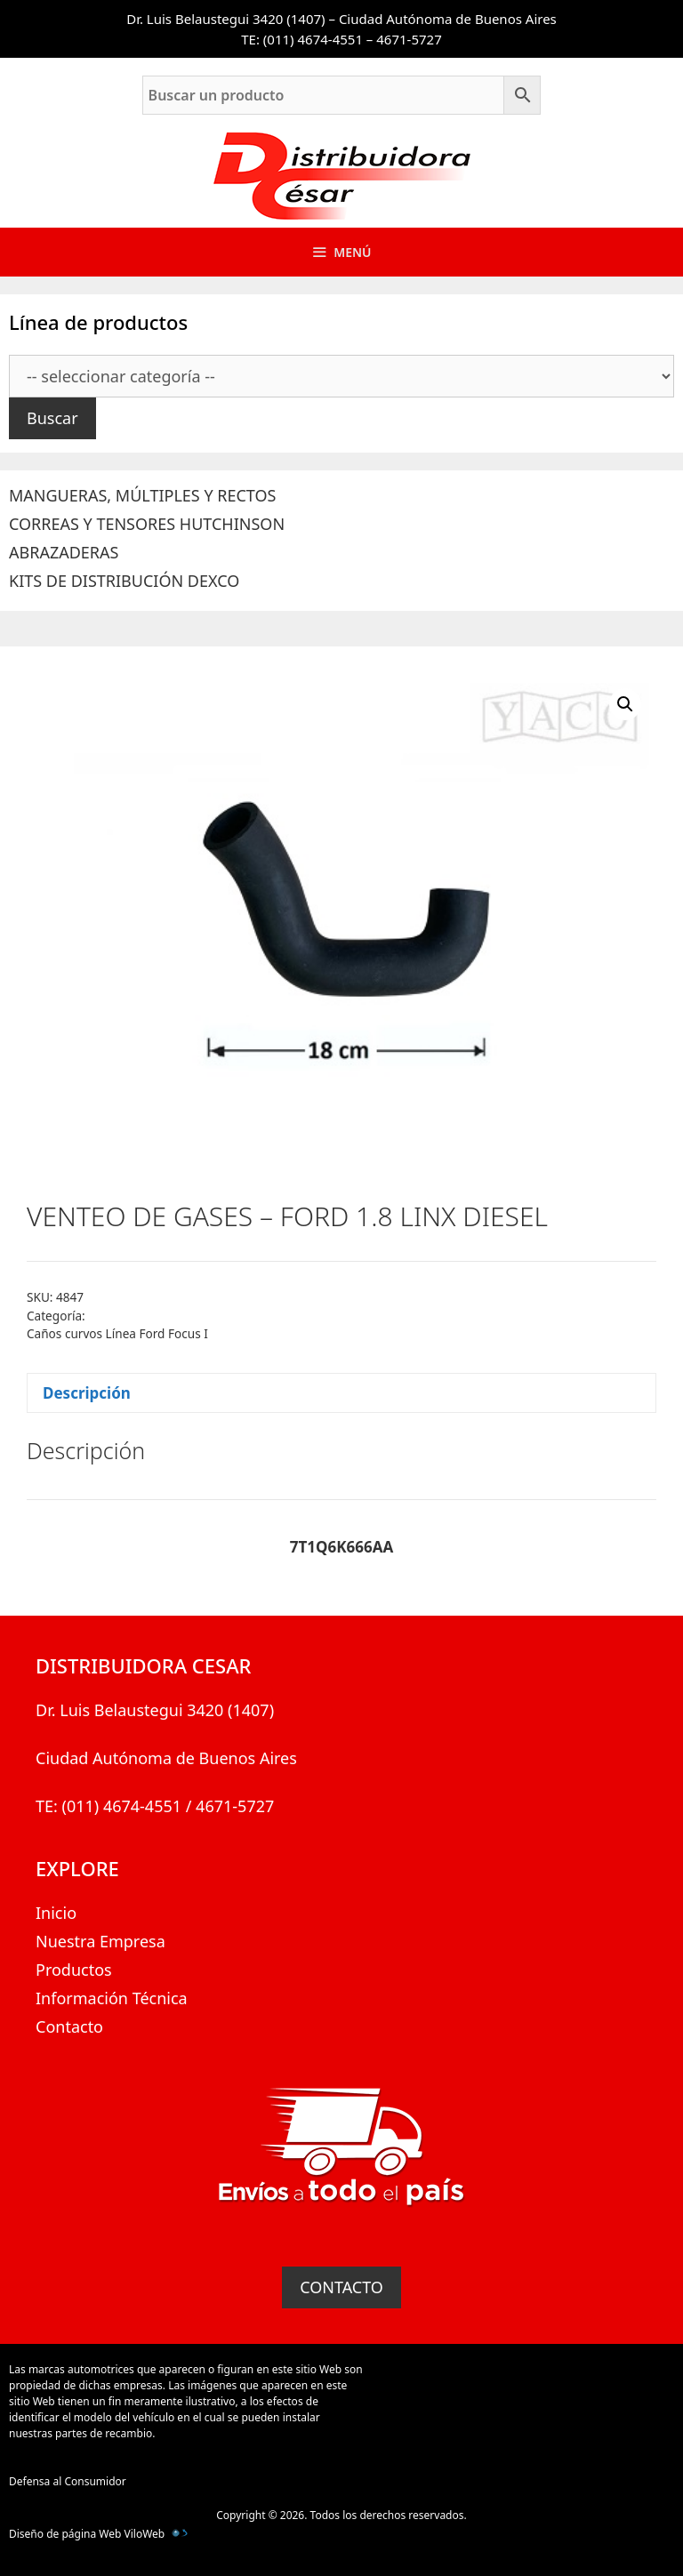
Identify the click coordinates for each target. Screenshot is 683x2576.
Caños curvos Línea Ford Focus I (117, 1333)
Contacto (69, 2026)
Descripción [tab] (87, 1393)
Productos (74, 1969)
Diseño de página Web (65, 2533)
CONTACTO (341, 2287)
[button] (625, 704)
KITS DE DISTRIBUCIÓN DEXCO (124, 580)
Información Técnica (112, 1998)
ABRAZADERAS (63, 552)
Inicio (56, 1912)
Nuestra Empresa (100, 1941)
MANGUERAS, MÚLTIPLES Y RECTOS (142, 495)
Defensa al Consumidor (67, 2481)
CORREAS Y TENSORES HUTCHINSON (147, 523)
